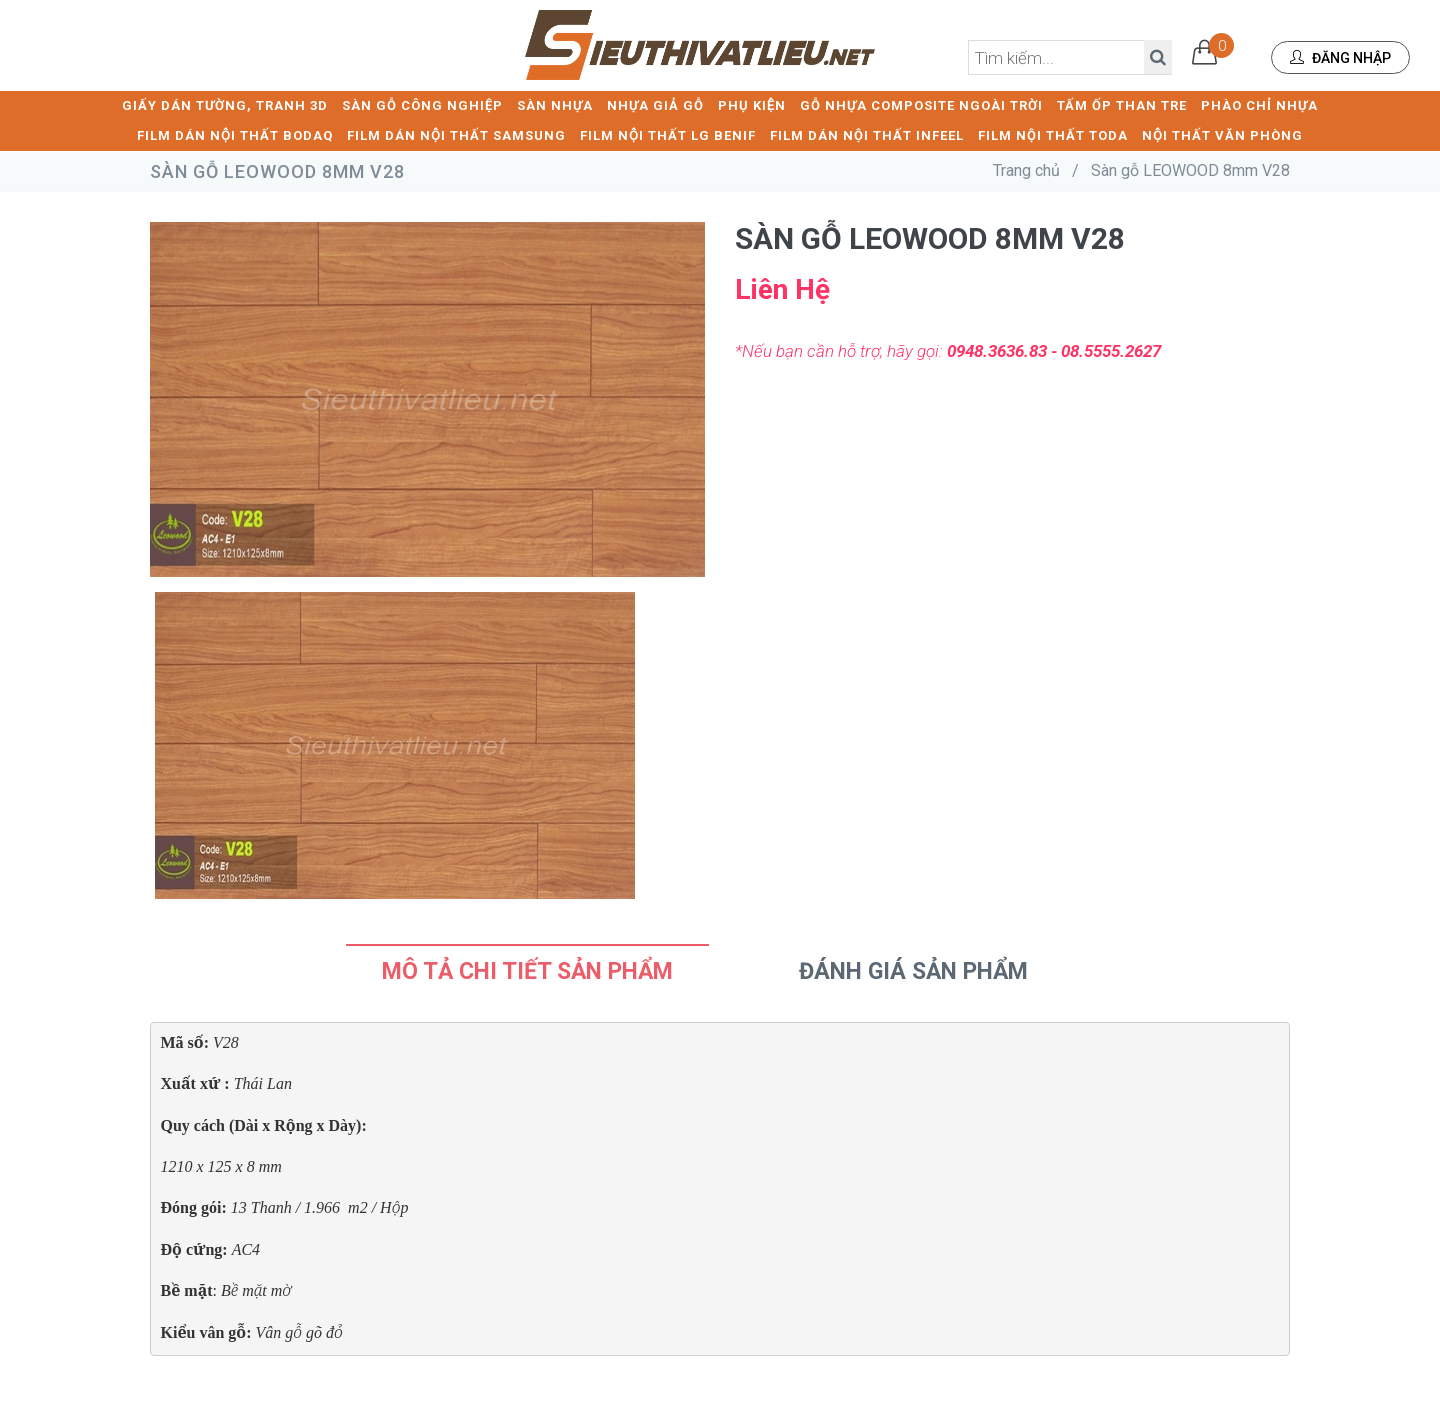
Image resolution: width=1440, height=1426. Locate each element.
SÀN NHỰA (555, 105)
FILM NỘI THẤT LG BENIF (668, 135)
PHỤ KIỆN (752, 105)
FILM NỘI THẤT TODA (1053, 135)
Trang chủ (1026, 170)
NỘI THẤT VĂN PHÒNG (1222, 135)
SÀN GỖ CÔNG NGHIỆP (422, 105)
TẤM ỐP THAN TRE (1122, 105)
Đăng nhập (1340, 58)
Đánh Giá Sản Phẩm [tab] (913, 971)
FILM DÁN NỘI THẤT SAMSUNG (456, 135)
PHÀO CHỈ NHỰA (1259, 105)
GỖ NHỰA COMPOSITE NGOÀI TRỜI (921, 105)
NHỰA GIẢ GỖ (655, 105)
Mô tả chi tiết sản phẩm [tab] (527, 971)
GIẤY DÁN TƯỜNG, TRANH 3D (225, 105)
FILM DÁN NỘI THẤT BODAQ (235, 135)
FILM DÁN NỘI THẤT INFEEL (867, 135)
